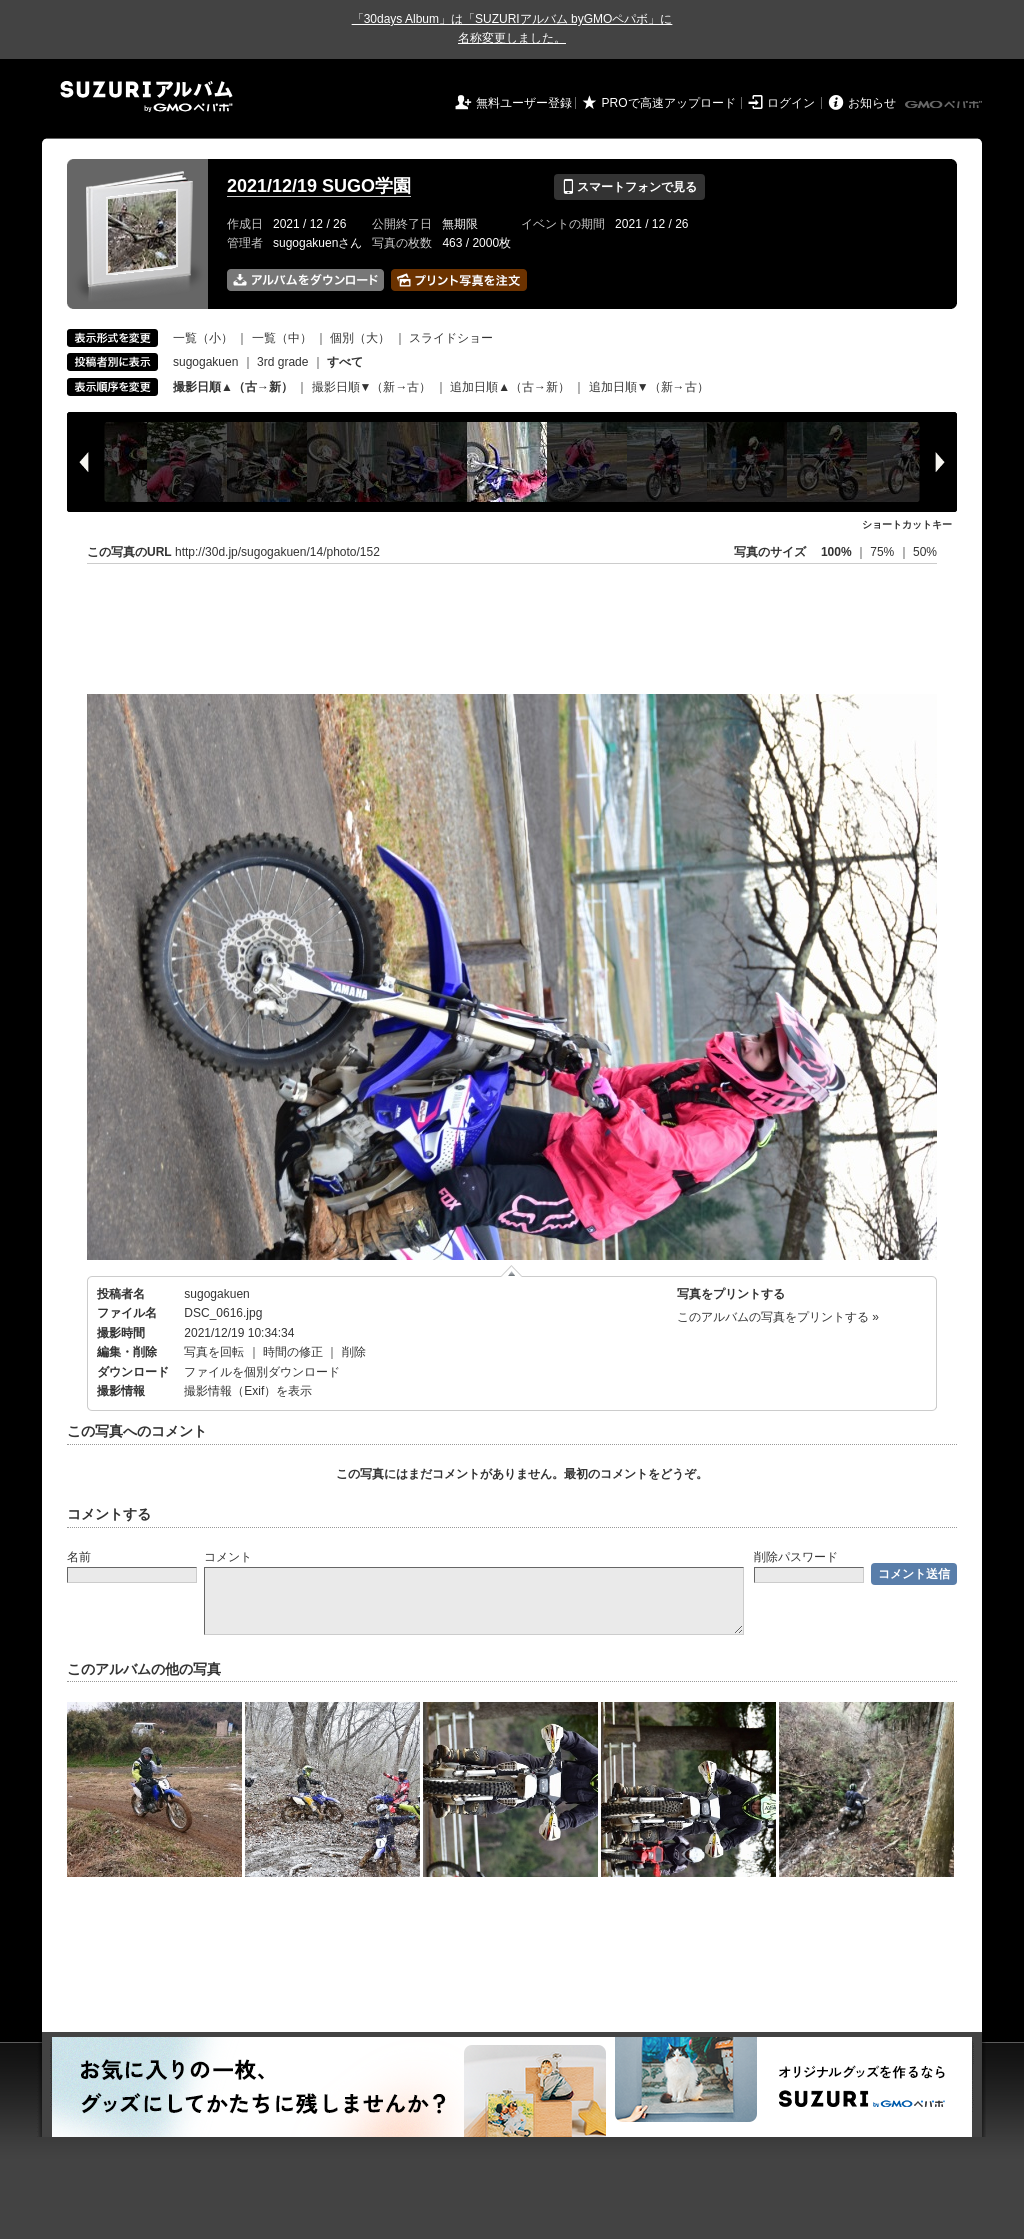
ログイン (791, 103)
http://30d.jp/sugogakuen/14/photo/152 (277, 552)
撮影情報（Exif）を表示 (248, 1391)
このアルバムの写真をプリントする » (778, 1317)
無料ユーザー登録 (524, 103)
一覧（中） (282, 338)
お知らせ (872, 103)
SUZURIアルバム (146, 96)
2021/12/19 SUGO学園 (319, 186)
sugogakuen (205, 362)
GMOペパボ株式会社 (945, 105)
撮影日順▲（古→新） (233, 387)
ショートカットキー (907, 524)
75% (883, 552)
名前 (79, 1557)
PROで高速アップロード (669, 103)
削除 (354, 1352)
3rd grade (282, 362)
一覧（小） (203, 338)
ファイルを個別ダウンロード (262, 1372)
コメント (228, 1557)
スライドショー (451, 338)
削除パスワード (796, 1557)
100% (836, 552)
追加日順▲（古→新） (510, 387)
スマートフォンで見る (629, 187)
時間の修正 (293, 1352)
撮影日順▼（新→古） (372, 387)
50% (925, 552)
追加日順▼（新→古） (649, 387)
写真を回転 (214, 1352)
